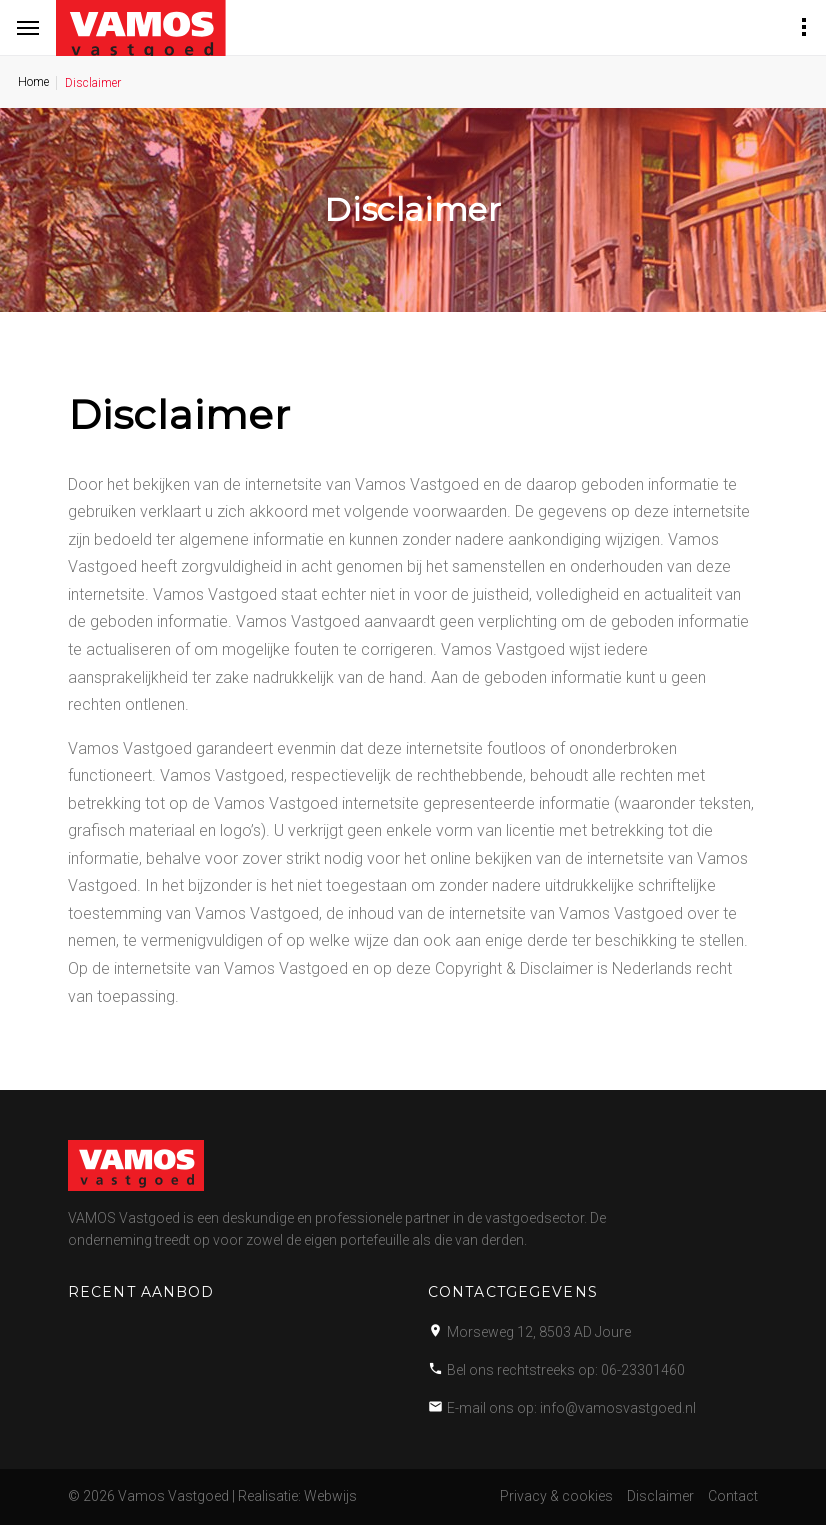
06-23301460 (643, 1370)
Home (33, 82)
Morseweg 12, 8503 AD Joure (539, 1332)
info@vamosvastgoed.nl (618, 1408)
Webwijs (330, 1496)
